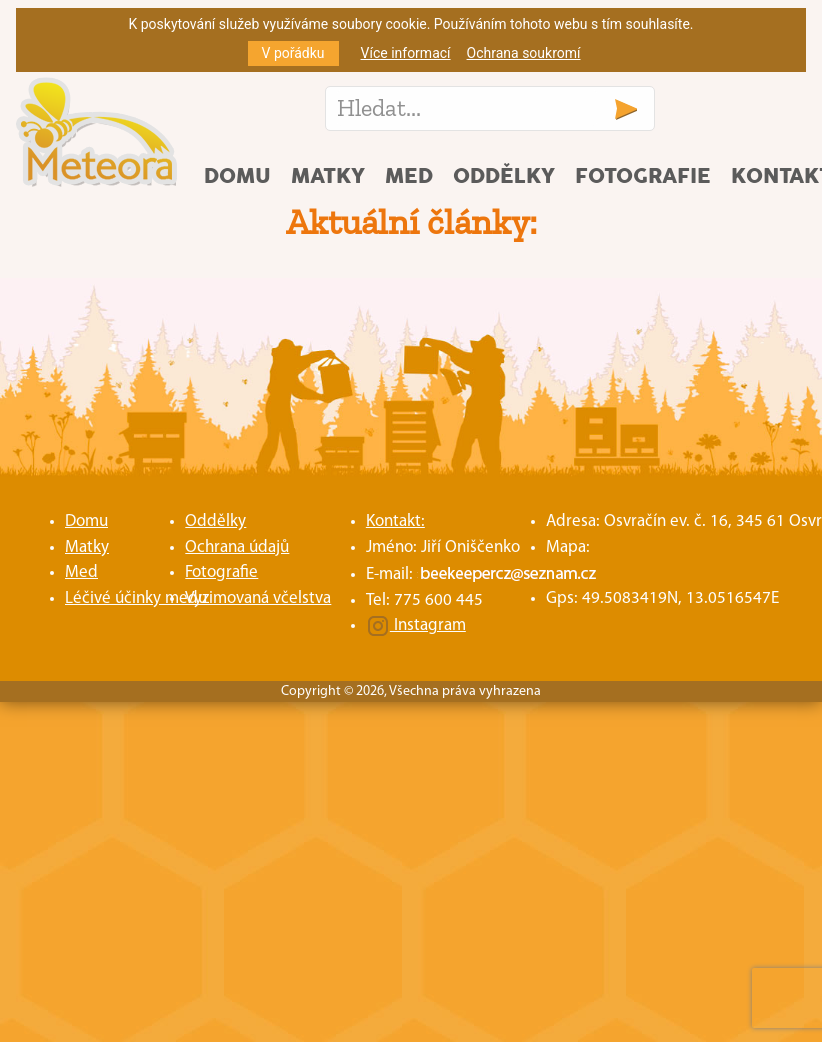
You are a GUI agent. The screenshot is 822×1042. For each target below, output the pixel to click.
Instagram (416, 625)
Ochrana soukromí (524, 53)
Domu (237, 176)
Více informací (406, 53)
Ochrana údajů (237, 547)
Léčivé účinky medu (136, 598)
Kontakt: (395, 521)
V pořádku (293, 53)
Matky (328, 176)
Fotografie (643, 176)
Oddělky (504, 176)
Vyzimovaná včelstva (258, 598)
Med (409, 176)
